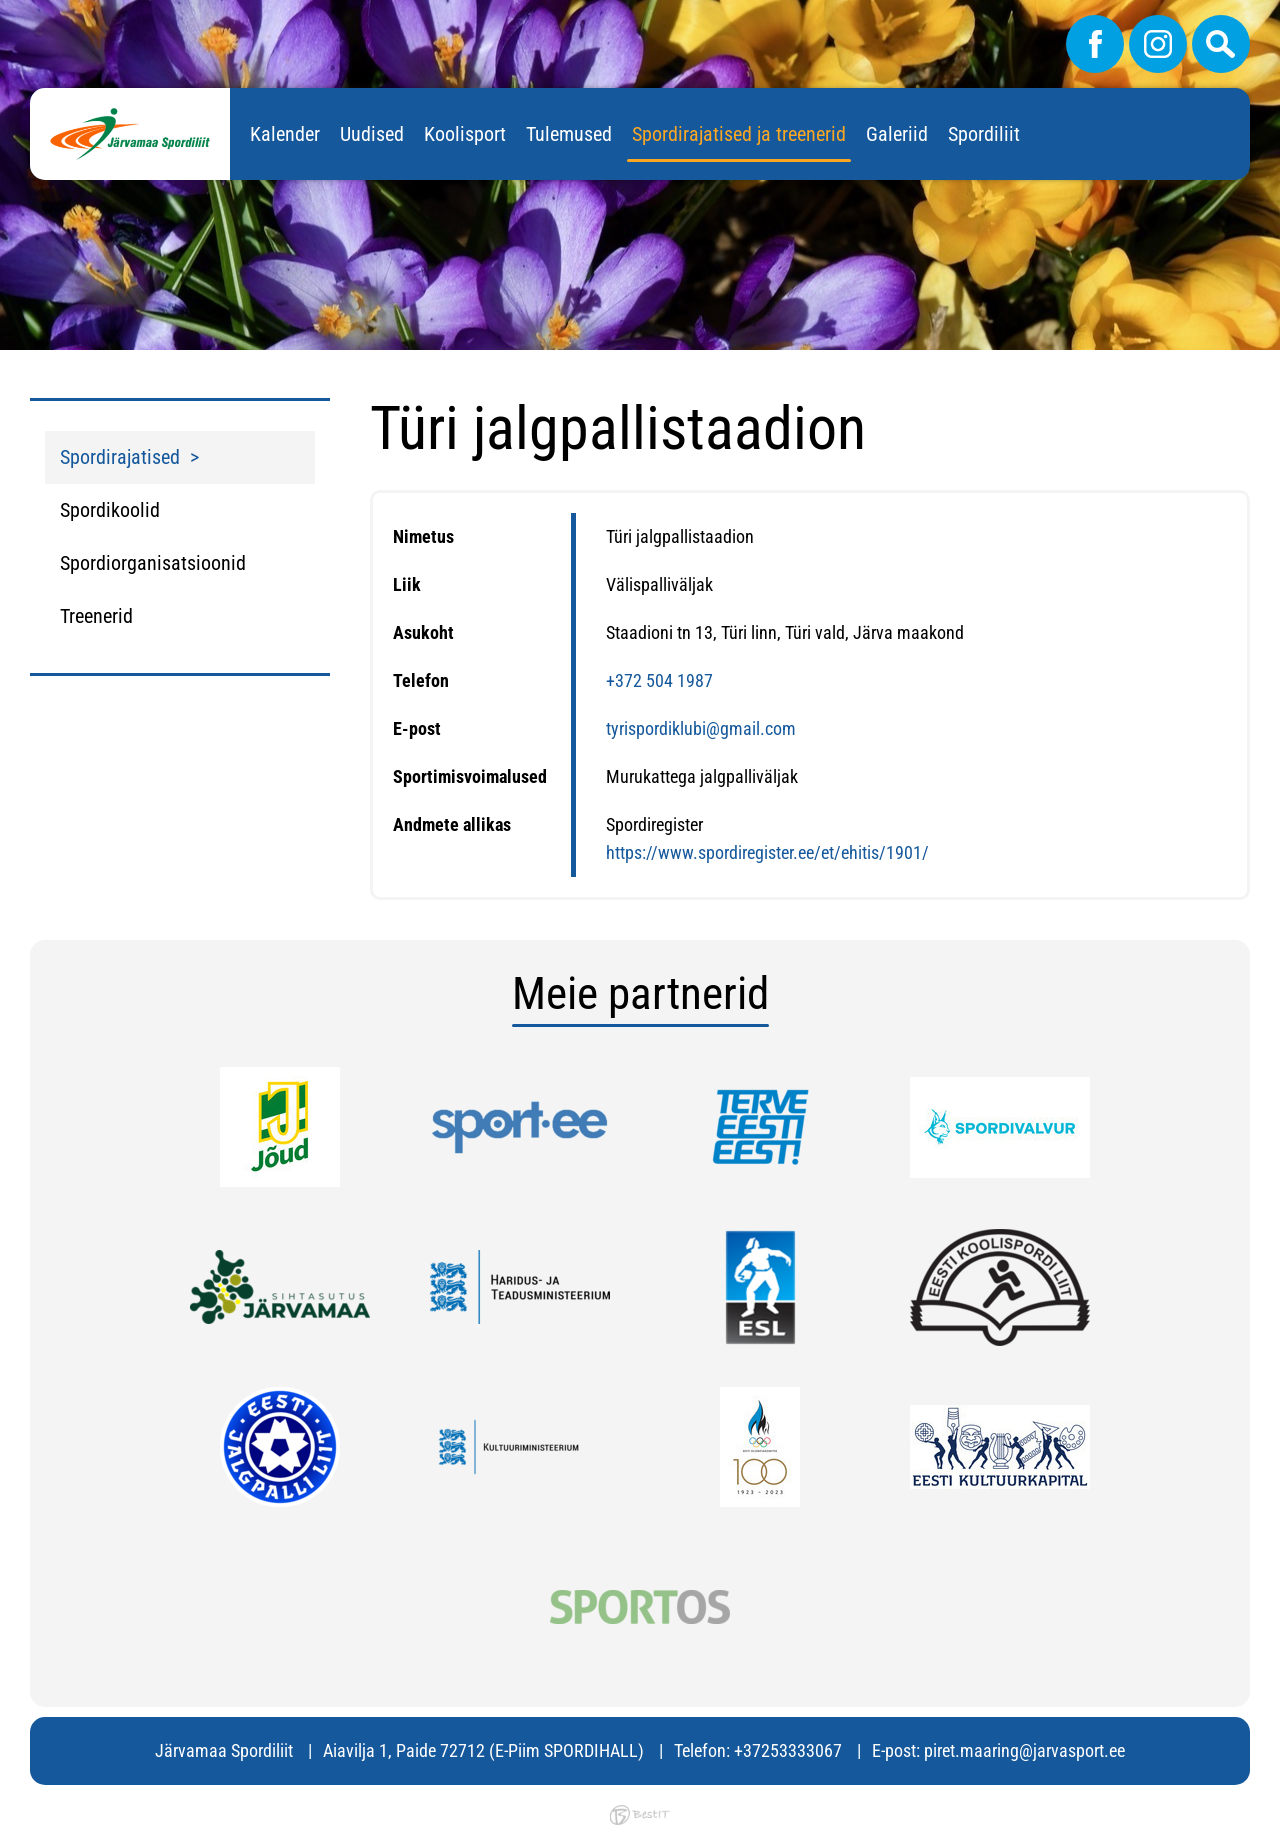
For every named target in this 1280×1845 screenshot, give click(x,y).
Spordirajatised (120, 457)
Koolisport (465, 134)
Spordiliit (984, 134)
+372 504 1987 (659, 680)
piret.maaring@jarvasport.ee (1024, 1750)
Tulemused (569, 134)
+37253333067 (788, 1750)
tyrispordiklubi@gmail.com (701, 728)
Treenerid (96, 616)
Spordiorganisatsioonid (153, 563)
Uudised (372, 134)
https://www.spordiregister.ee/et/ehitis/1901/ (767, 852)
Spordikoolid (110, 510)
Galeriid (897, 134)
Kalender (285, 134)
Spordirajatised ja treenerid (739, 134)
